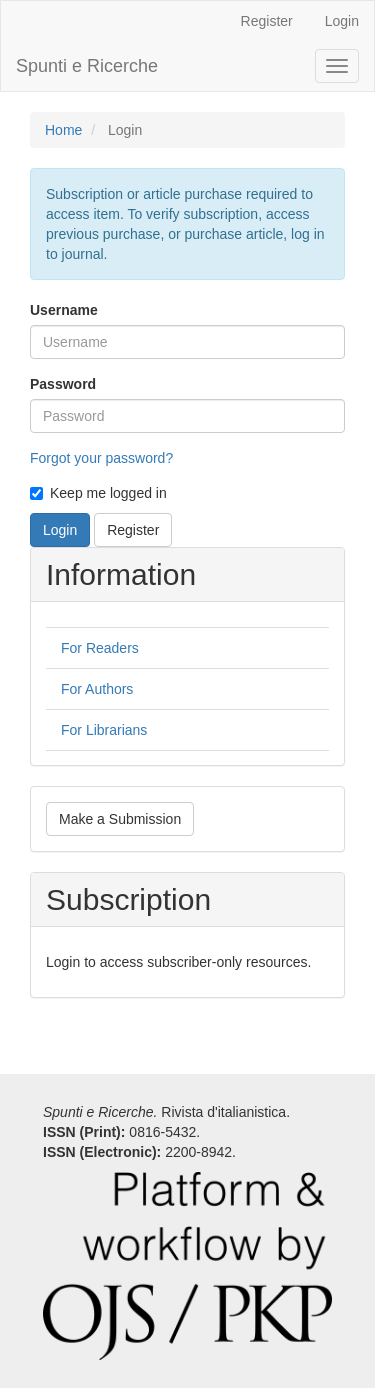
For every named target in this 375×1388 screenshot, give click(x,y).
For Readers (100, 648)
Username (64, 310)
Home (63, 130)
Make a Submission (120, 819)
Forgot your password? (101, 458)
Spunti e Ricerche (87, 66)
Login (342, 21)
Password (63, 384)
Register (267, 21)
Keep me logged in (98, 493)
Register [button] (133, 530)
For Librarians (104, 730)
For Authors (97, 689)
